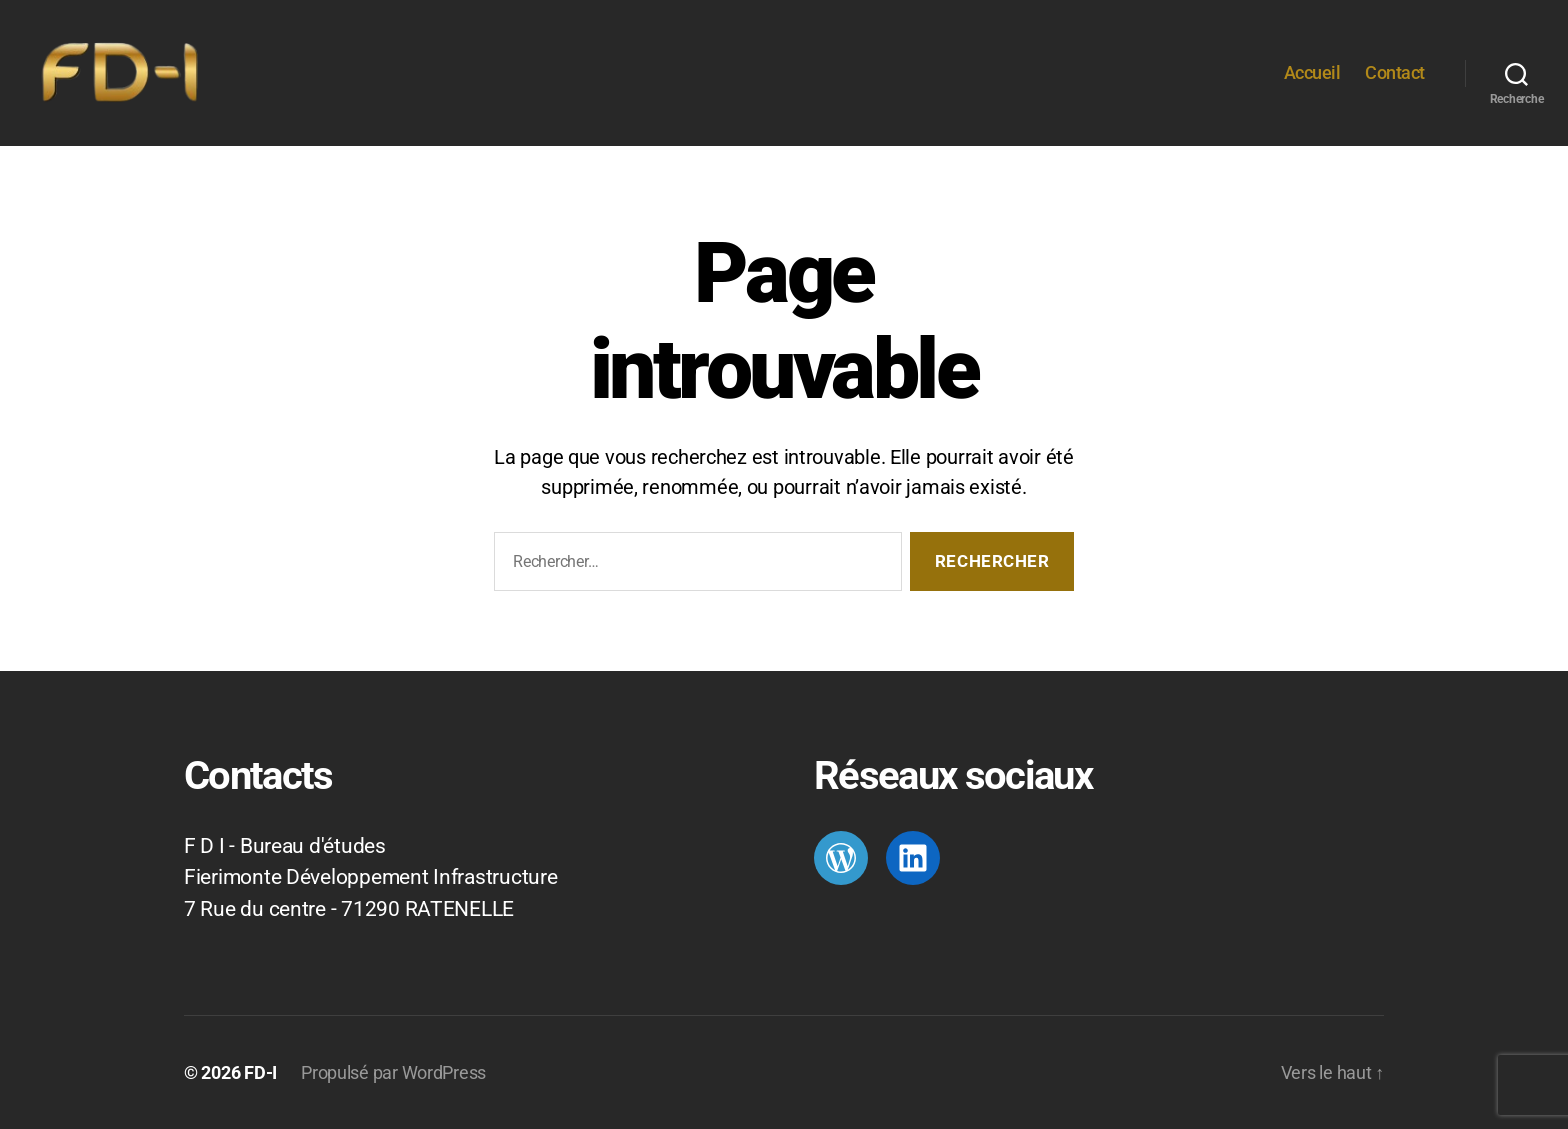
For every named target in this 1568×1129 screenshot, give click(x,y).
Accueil (1312, 72)
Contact (1395, 72)
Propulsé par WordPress (393, 1072)
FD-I (260, 1072)
